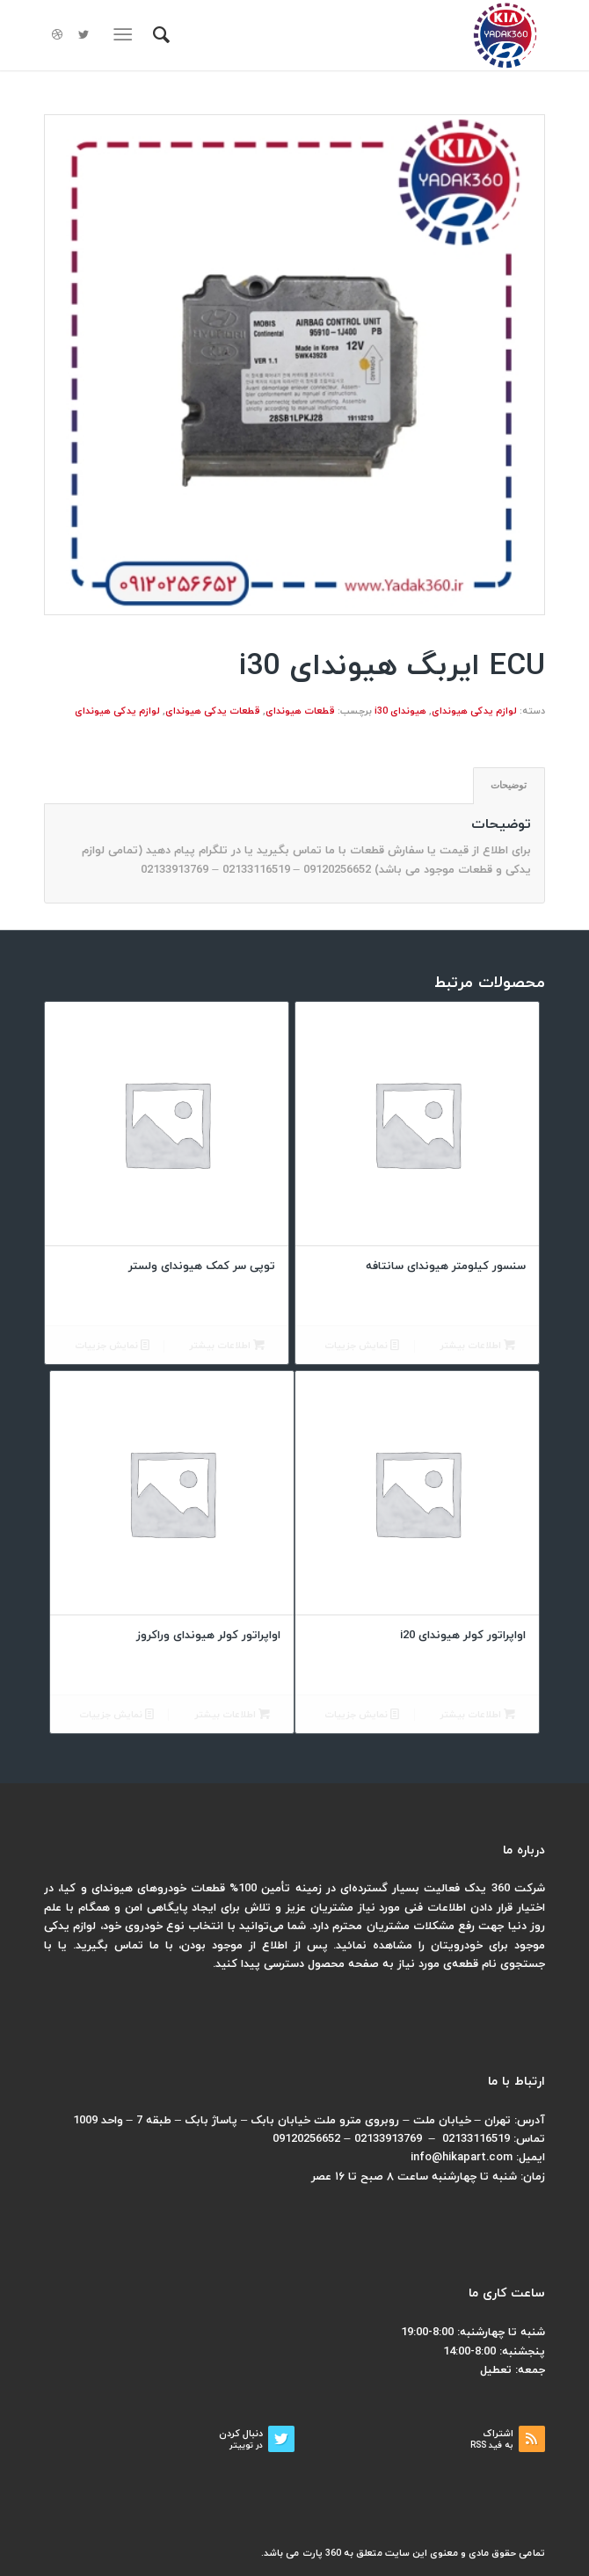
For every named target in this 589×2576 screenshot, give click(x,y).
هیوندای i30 (400, 711)
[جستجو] (158, 35)
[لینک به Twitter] (83, 35)
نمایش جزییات (361, 1346)
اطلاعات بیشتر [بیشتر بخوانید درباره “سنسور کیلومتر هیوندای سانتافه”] (477, 1346)
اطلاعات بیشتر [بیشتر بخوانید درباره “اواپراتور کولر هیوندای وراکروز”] (232, 1715)
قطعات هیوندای (300, 711)
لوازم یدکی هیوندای (474, 711)
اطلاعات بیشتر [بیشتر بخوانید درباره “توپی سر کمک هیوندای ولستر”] (227, 1346)
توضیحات (509, 785)
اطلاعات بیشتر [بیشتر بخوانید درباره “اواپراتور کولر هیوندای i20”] (477, 1715)
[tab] (509, 785)
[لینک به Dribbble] (57, 35)
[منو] (126, 35)
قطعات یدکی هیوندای (212, 711)
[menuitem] (158, 35)
